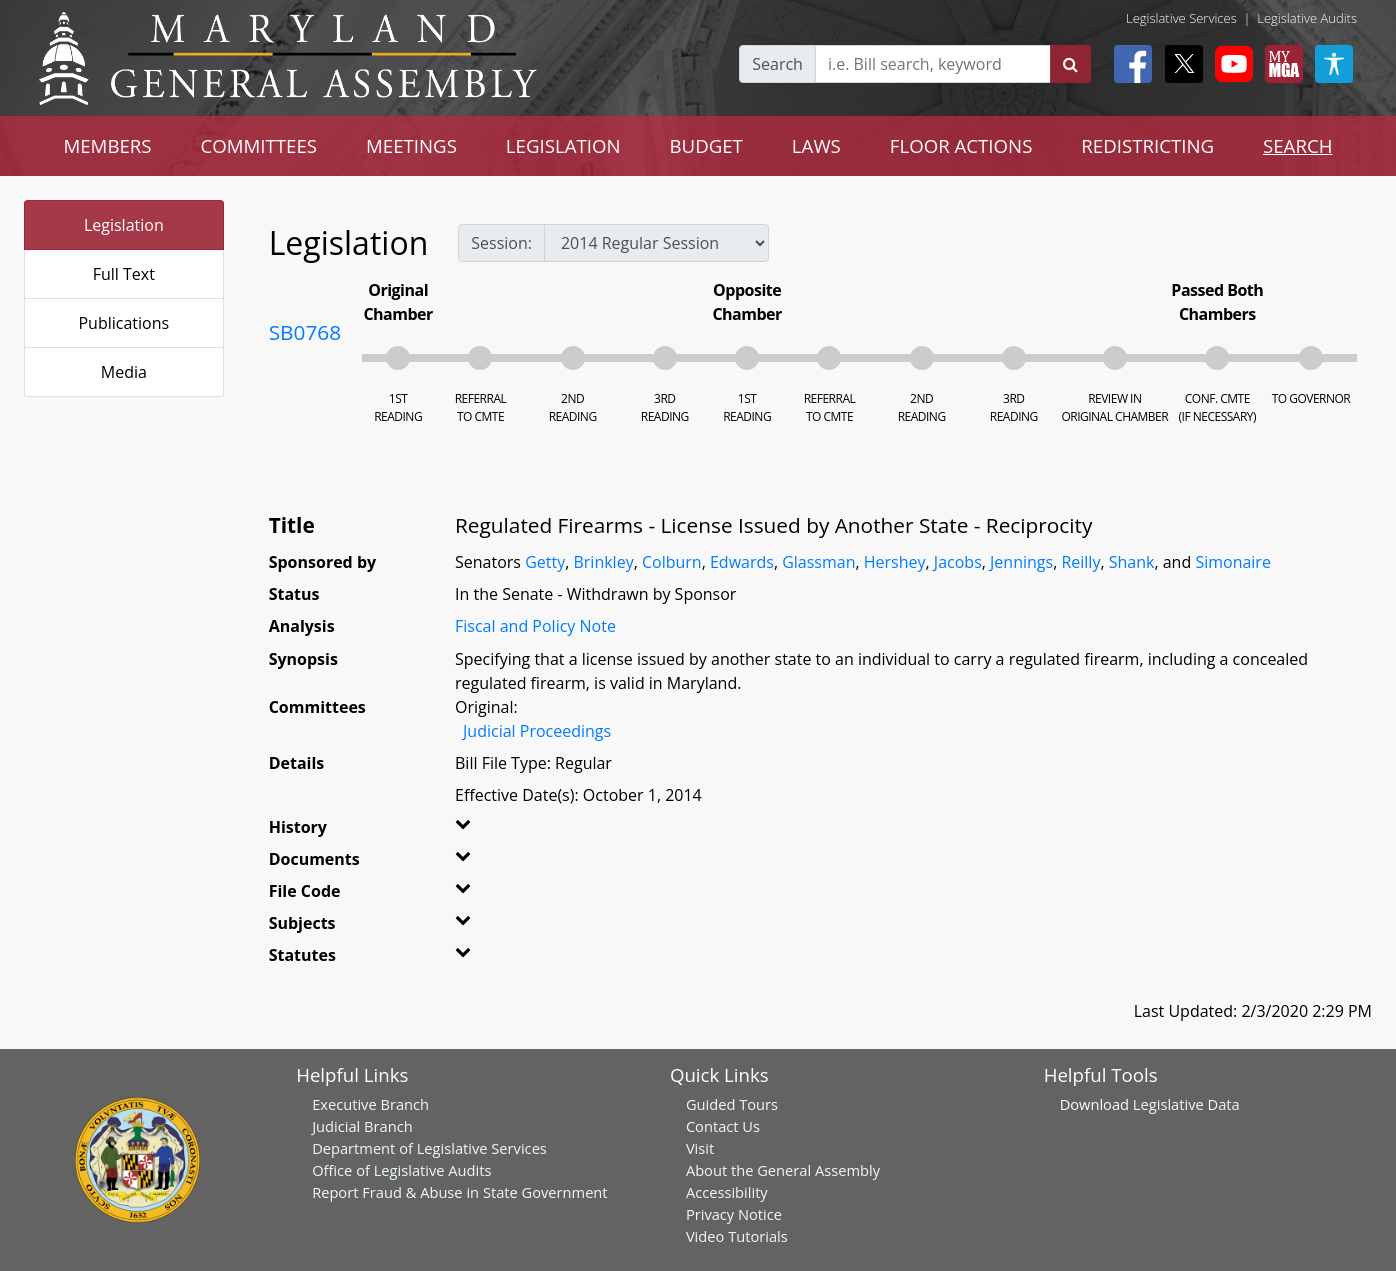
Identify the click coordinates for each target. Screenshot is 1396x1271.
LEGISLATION (563, 145)
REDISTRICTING (1147, 145)
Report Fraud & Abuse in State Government (459, 1192)
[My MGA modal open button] (1280, 64)
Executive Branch (370, 1104)
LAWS (816, 145)
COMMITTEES (259, 145)
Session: (501, 243)
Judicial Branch (362, 1126)
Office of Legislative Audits (401, 1170)
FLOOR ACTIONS (961, 145)
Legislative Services (1181, 18)
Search (777, 64)
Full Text (124, 274)
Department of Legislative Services (429, 1148)
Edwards (742, 562)
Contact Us (723, 1126)
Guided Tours (732, 1104)
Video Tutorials (737, 1236)
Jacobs (958, 562)
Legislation (124, 225)
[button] (486, 831)
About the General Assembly (783, 1170)
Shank (1132, 562)
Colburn (672, 562)
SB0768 (305, 332)
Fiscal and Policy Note (535, 626)
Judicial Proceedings (537, 731)
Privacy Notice (734, 1214)
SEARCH (1297, 145)
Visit (700, 1148)
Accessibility (727, 1192)
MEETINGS (411, 145)
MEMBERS (107, 145)
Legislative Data (1186, 1104)
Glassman (818, 562)
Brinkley (603, 562)
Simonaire (1233, 562)
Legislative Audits (1307, 18)
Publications (123, 323)
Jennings (1021, 562)
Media (124, 372)
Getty (545, 562)
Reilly (1080, 562)
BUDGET (705, 145)
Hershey (895, 562)
